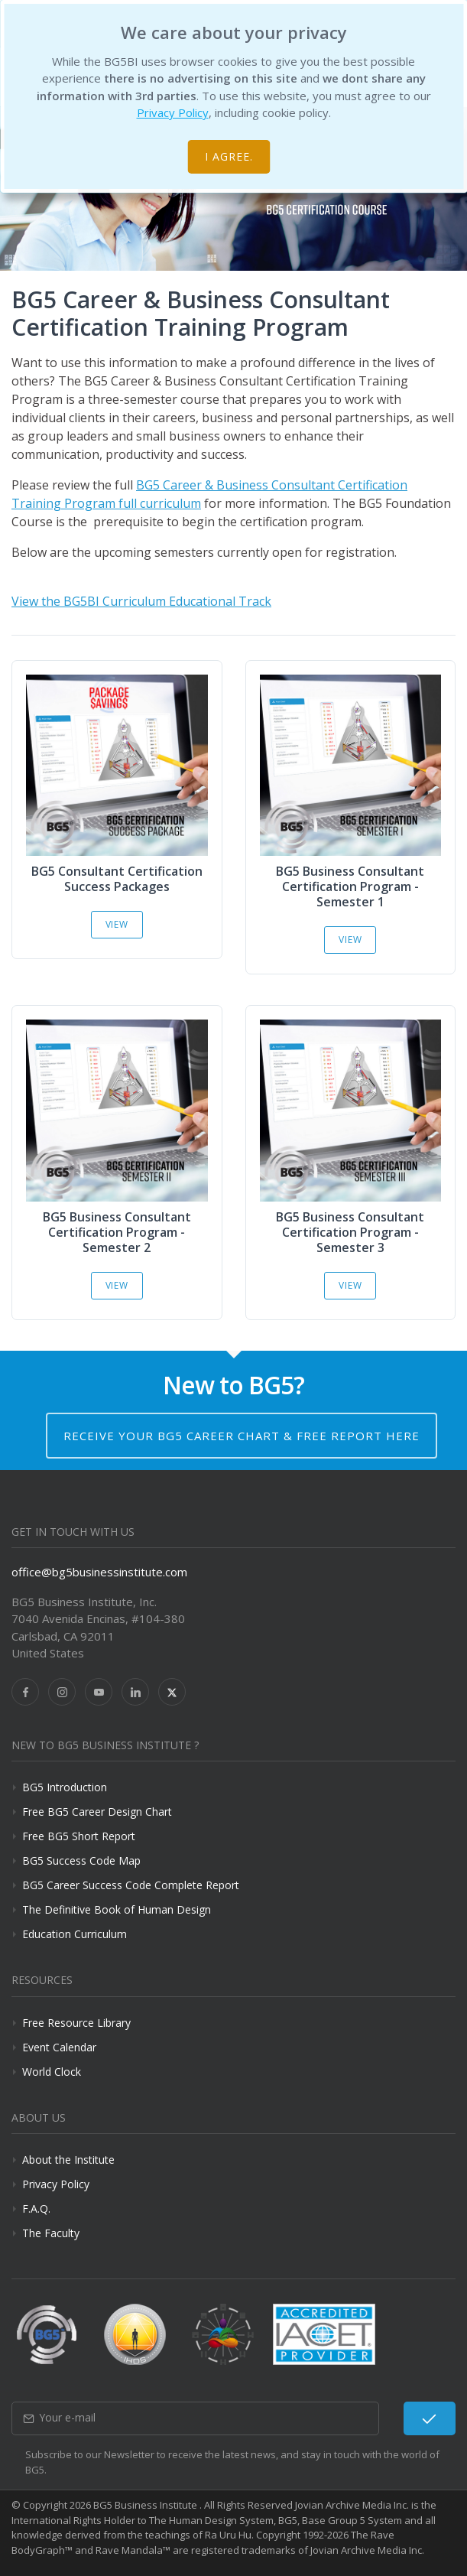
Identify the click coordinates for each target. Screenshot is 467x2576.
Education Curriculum (74, 1934)
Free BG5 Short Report (78, 1836)
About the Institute (68, 2159)
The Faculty (50, 2233)
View (116, 924)
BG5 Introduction (64, 1787)
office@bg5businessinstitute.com (99, 1571)
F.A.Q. (36, 2208)
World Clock (51, 2071)
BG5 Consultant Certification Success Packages (117, 879)
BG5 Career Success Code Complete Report (130, 1885)
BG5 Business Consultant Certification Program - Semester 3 (350, 1232)
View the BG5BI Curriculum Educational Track (141, 601)
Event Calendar (59, 2047)
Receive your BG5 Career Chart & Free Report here (241, 1435)
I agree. (229, 156)
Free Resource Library (76, 2022)
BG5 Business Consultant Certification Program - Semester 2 (117, 1232)
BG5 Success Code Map (81, 1860)
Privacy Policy (173, 112)
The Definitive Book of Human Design (116, 1909)
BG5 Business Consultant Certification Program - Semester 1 (350, 886)
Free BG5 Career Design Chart (97, 1811)
